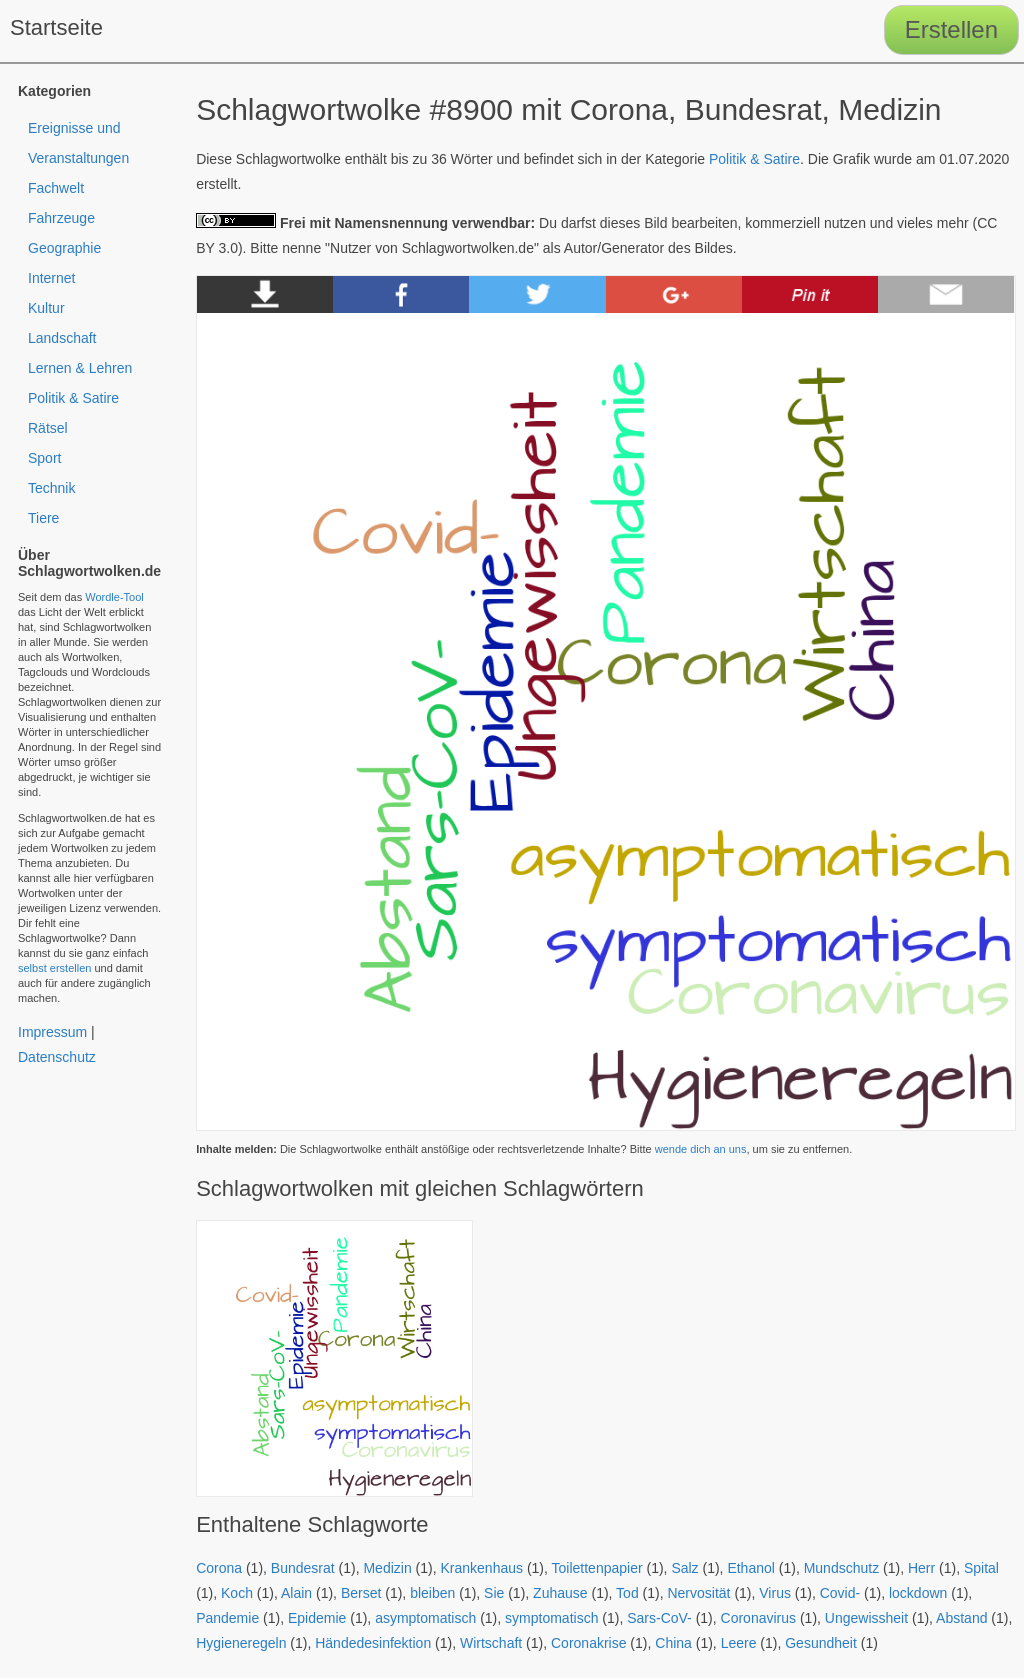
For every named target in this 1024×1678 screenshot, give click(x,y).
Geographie (64, 248)
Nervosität (698, 1593)
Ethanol (750, 1568)
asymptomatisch (425, 1618)
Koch (237, 1593)
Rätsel (48, 428)
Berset (361, 1593)
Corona (219, 1568)
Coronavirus (758, 1618)
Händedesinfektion (373, 1643)
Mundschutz (841, 1568)
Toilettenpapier (597, 1568)
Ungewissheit (866, 1618)
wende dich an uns (701, 1149)
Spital (981, 1568)
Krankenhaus (481, 1568)
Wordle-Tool (114, 597)
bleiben (432, 1593)
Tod (627, 1593)
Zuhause (560, 1593)
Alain (296, 1593)
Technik (51, 488)
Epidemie (317, 1618)
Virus (775, 1593)
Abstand (961, 1618)
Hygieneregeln (241, 1643)
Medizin (387, 1568)
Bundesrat (303, 1568)
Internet (51, 278)
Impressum (52, 1032)
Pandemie (227, 1618)
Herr (921, 1568)
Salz (684, 1568)
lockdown (918, 1593)
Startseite (56, 27)
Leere (739, 1643)
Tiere (43, 518)
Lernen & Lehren (80, 368)
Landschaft (62, 338)
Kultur (46, 308)
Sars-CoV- (659, 1618)
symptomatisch (551, 1618)
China (673, 1643)
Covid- (840, 1593)
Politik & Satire (754, 159)
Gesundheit (821, 1643)
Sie (494, 1593)
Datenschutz (57, 1057)
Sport (44, 458)
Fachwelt (56, 188)
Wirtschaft (491, 1643)
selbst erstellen (54, 968)
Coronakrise (588, 1643)
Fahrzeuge (61, 218)
